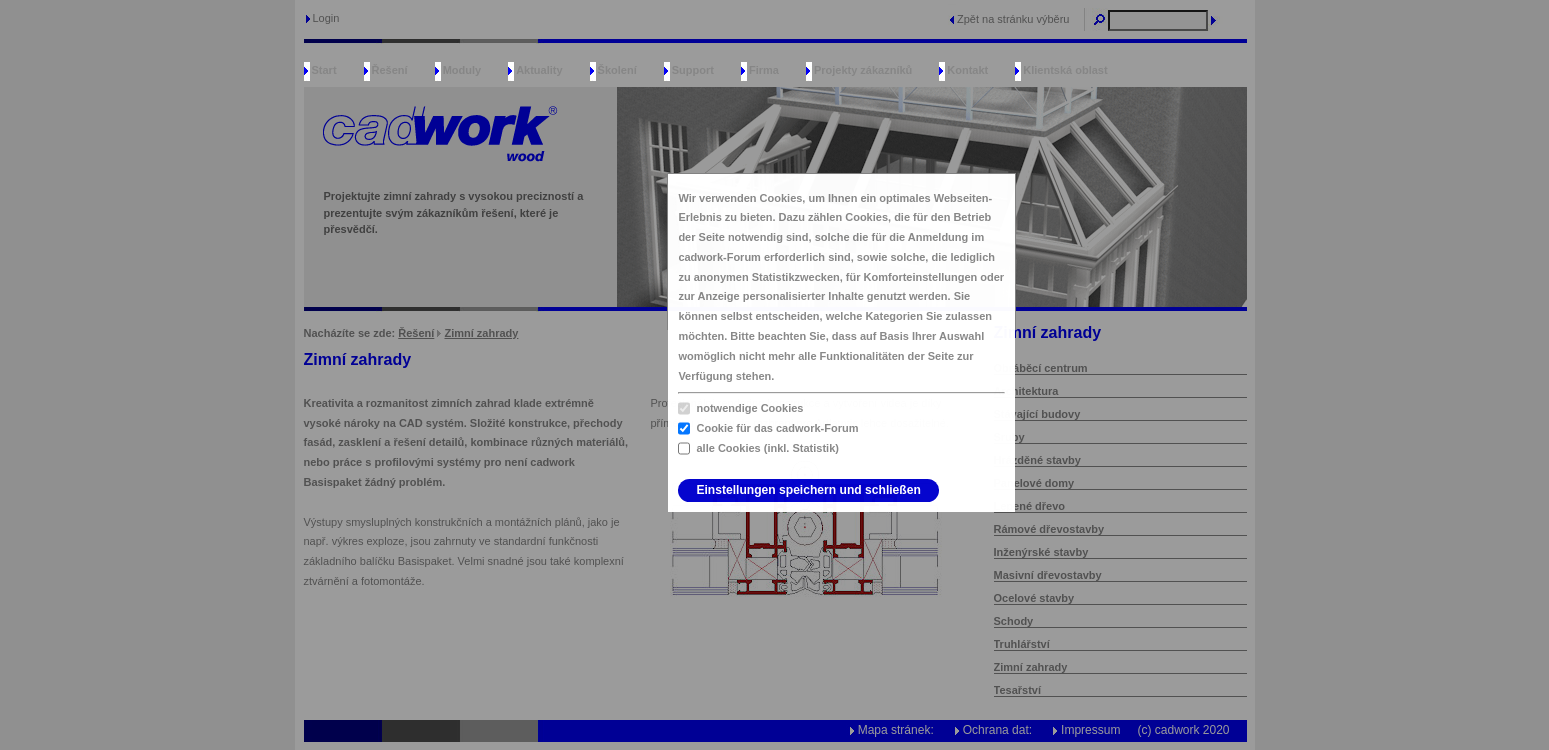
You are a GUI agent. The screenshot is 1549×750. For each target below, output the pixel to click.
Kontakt (967, 70)
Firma (764, 70)
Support (693, 70)
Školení (617, 70)
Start (324, 70)
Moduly (462, 70)
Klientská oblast (1065, 70)
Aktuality (539, 70)
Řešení (390, 70)
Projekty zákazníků (863, 70)
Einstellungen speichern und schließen (808, 490)
